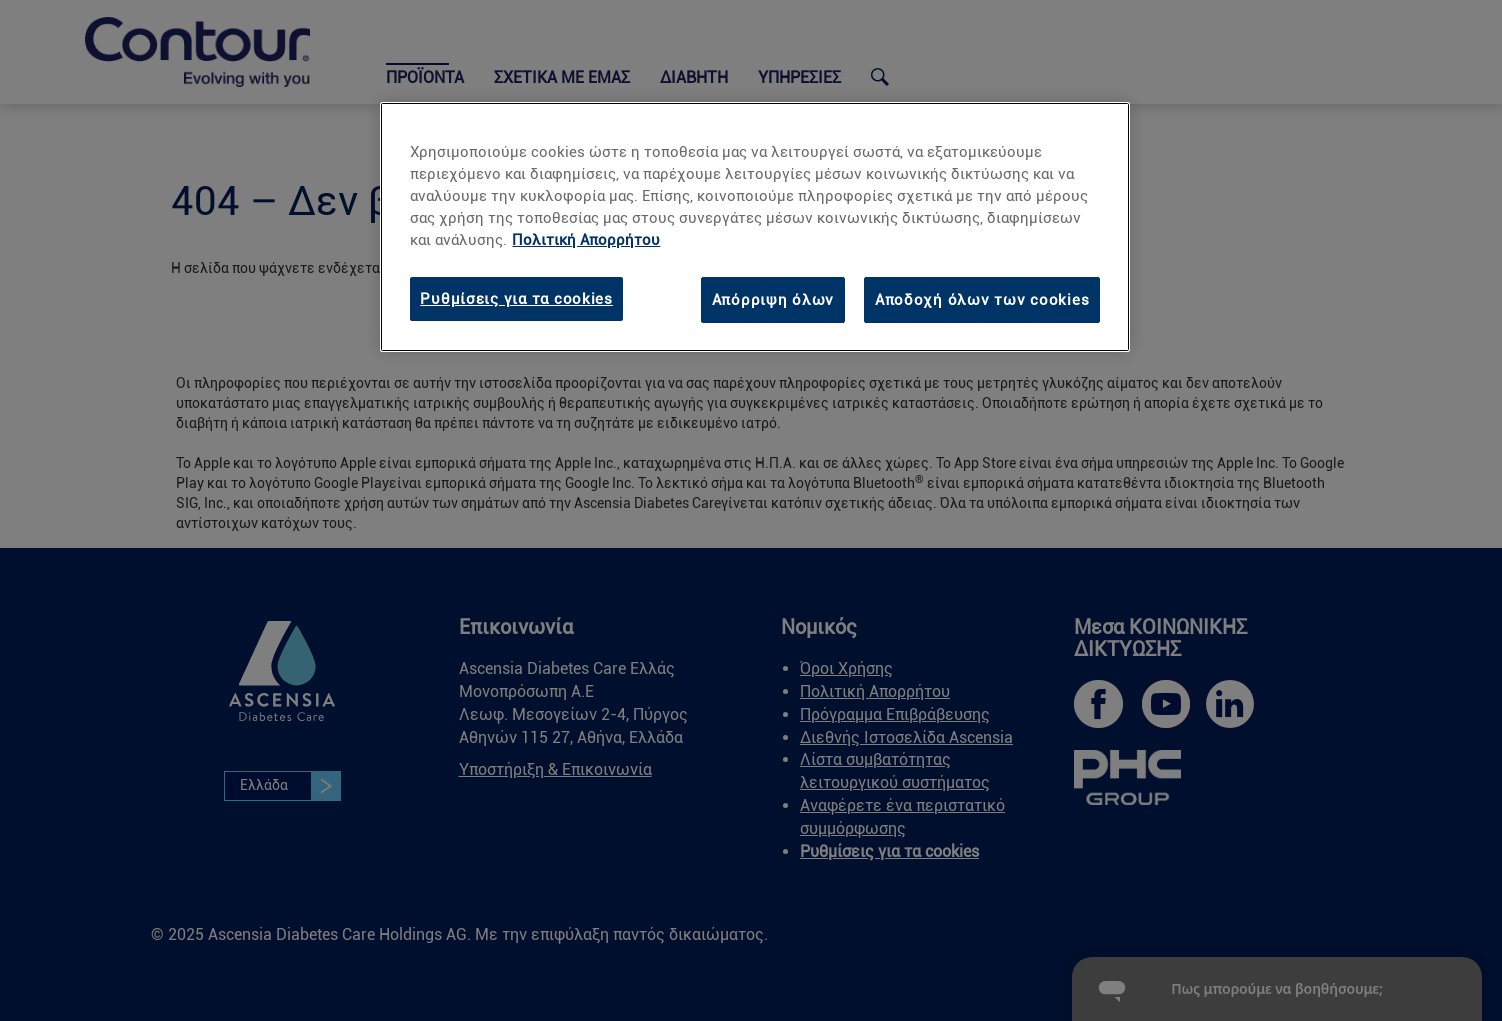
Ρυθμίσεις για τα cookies (516, 299)
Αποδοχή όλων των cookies (982, 300)
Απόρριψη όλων (773, 300)
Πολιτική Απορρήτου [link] (586, 240)
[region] (755, 227)
